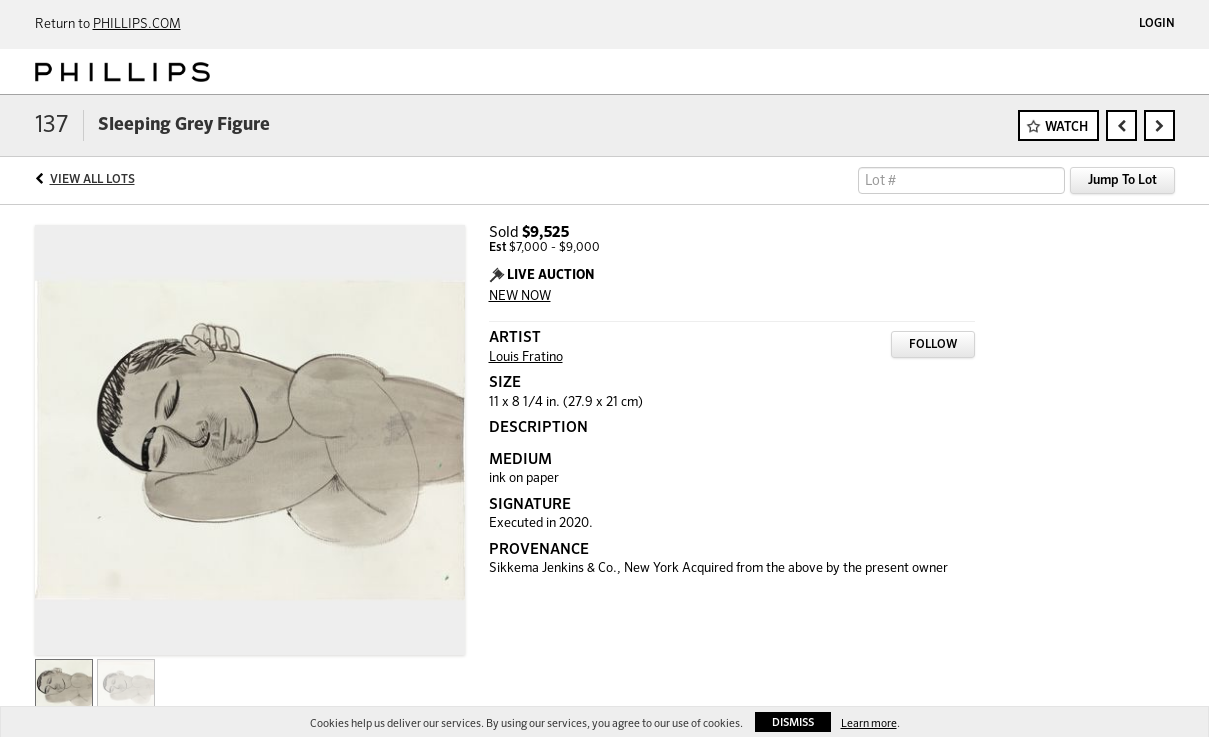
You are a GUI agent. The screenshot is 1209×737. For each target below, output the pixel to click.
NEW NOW (520, 296)
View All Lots (92, 180)
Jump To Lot (1122, 180)
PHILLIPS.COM (137, 24)
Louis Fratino (526, 357)
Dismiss (793, 722)
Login (1157, 24)
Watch (1066, 127)
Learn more (869, 723)
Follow (933, 345)
